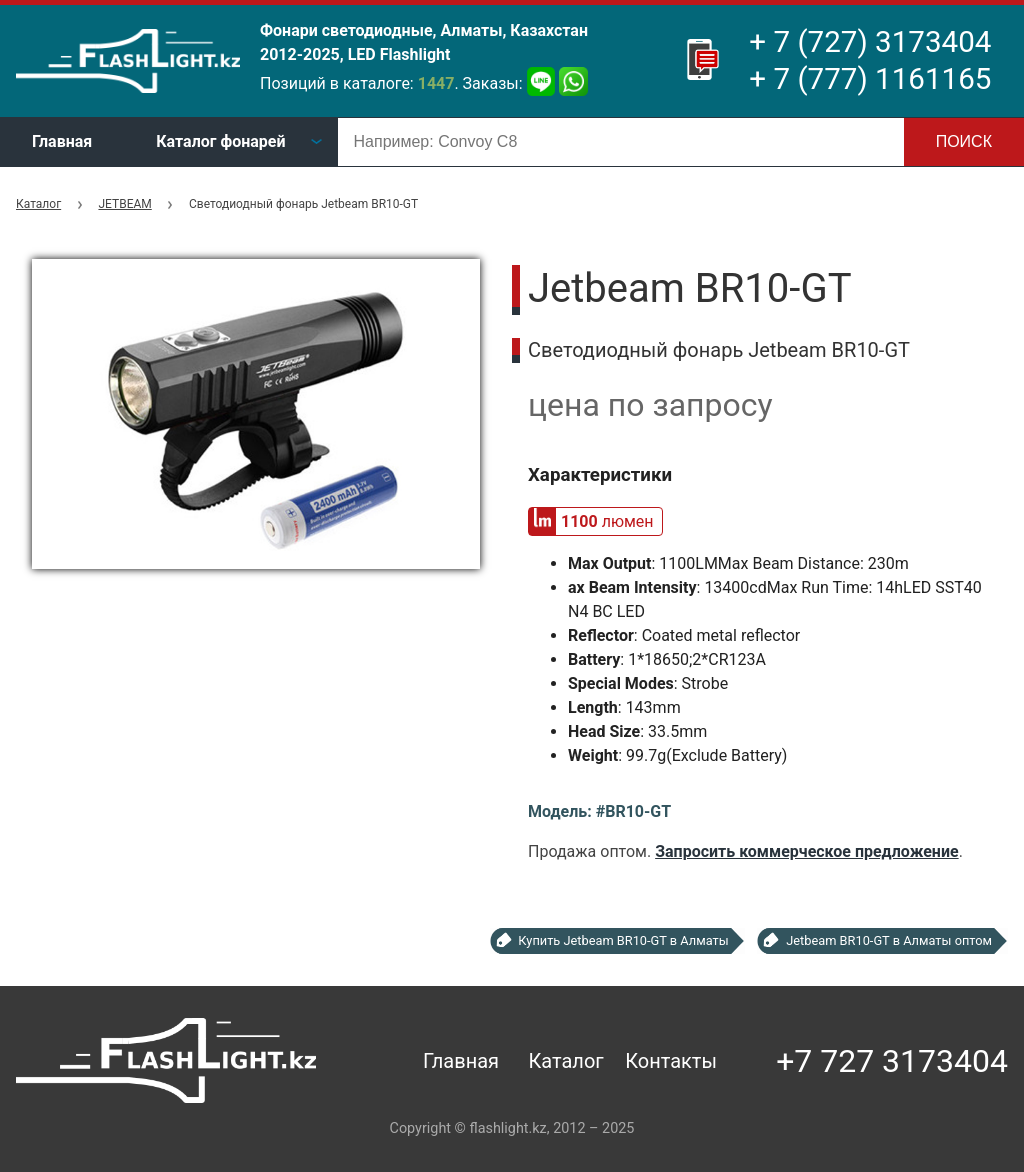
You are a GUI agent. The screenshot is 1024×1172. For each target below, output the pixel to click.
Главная (62, 141)
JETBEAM (124, 204)
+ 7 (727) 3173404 (870, 42)
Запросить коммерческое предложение (806, 851)
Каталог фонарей (220, 141)
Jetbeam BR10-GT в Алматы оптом (889, 940)
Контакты (671, 1061)
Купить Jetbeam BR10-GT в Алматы (623, 940)
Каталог (38, 204)
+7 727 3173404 (892, 1061)
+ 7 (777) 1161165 (870, 79)
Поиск (964, 141)
